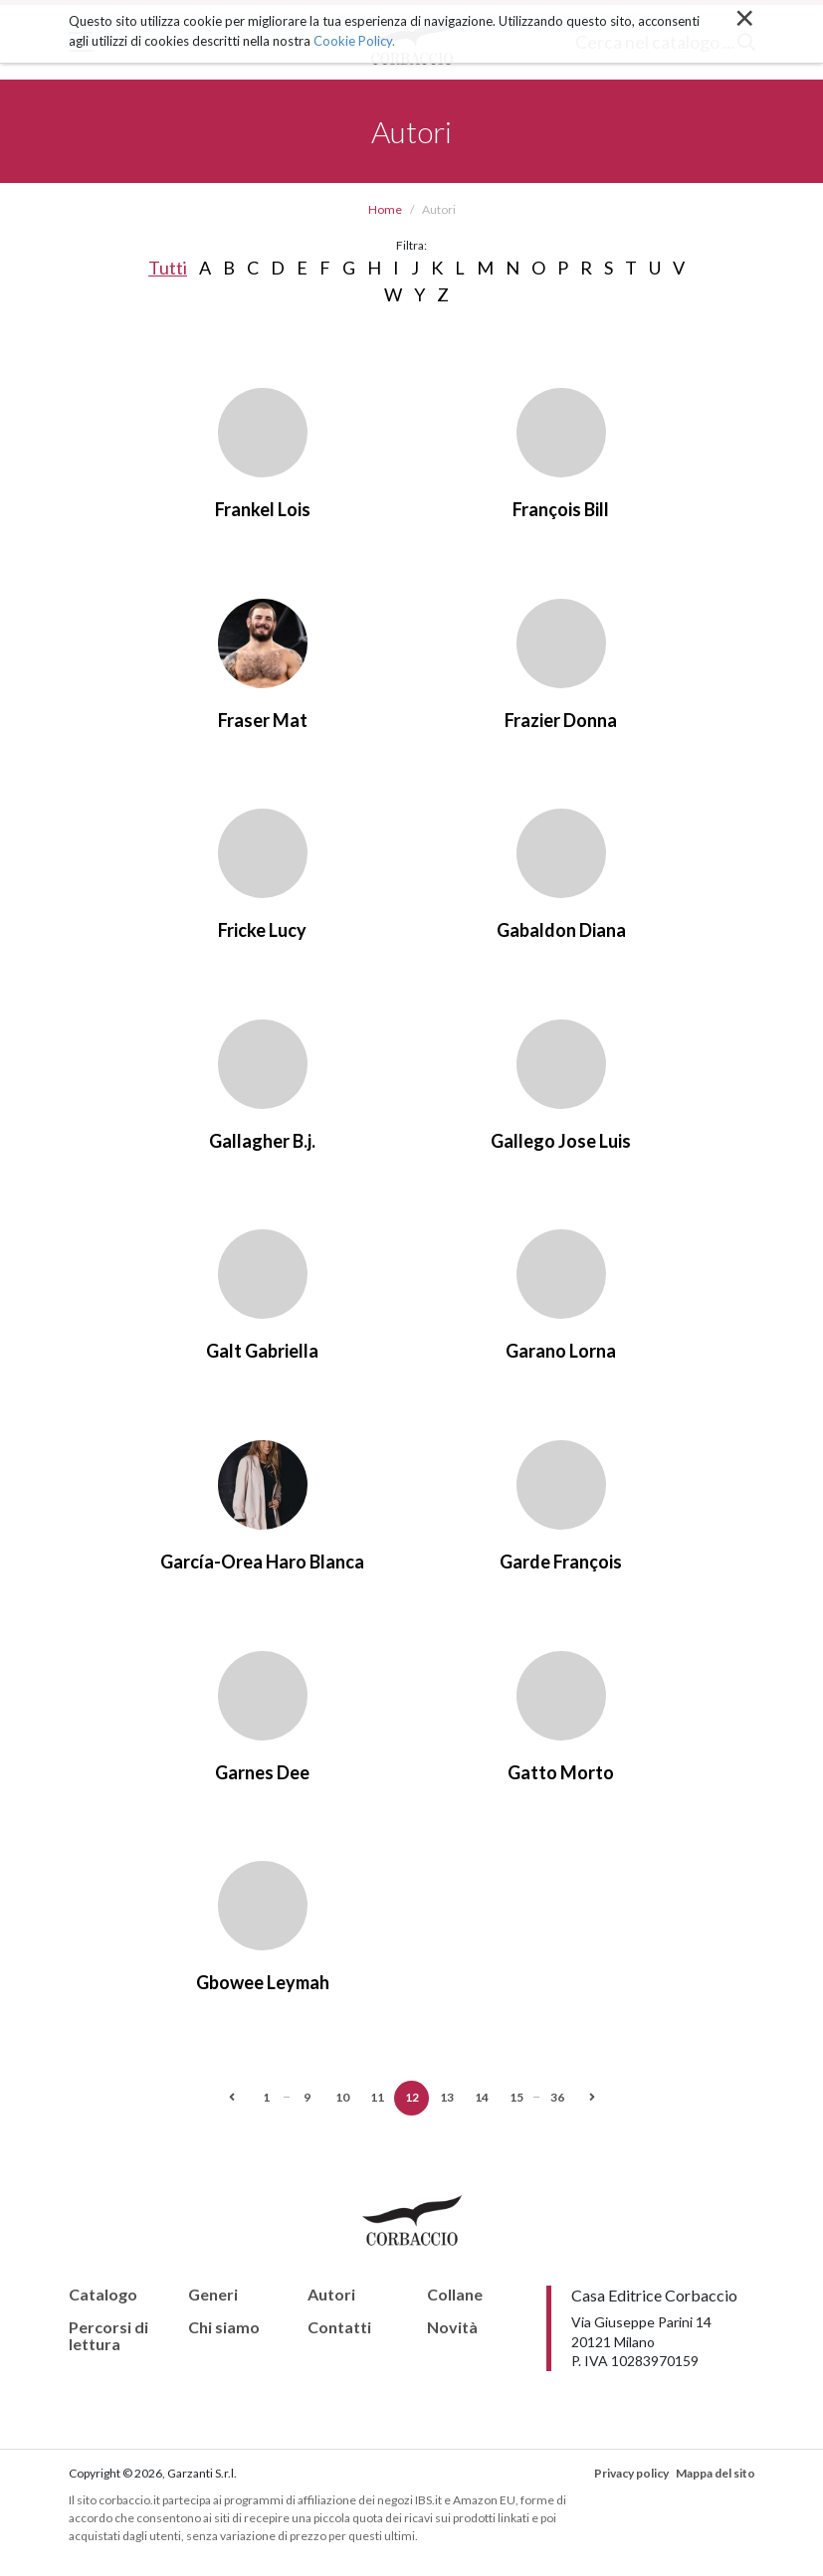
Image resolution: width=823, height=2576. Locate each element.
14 (482, 2097)
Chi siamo (224, 2327)
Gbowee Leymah (262, 1982)
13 (447, 2097)
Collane (455, 2294)
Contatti (339, 2327)
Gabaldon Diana (561, 930)
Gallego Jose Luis (561, 1141)
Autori (331, 2294)
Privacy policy (631, 2473)
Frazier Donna (561, 720)
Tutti (167, 267)
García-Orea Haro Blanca (262, 1561)
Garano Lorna (561, 1351)
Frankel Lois (262, 509)
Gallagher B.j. (262, 1141)
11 (377, 2097)
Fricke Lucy (262, 930)
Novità (452, 2327)
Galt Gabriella (262, 1351)
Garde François (561, 1561)
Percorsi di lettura (108, 2335)
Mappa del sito (715, 2473)
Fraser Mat (263, 720)
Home (385, 209)
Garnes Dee (262, 1772)
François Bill (561, 509)
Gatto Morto (561, 1772)
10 (342, 2097)
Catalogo (103, 2294)
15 (516, 2097)
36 (557, 2097)
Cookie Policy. (354, 41)
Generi (213, 2294)
